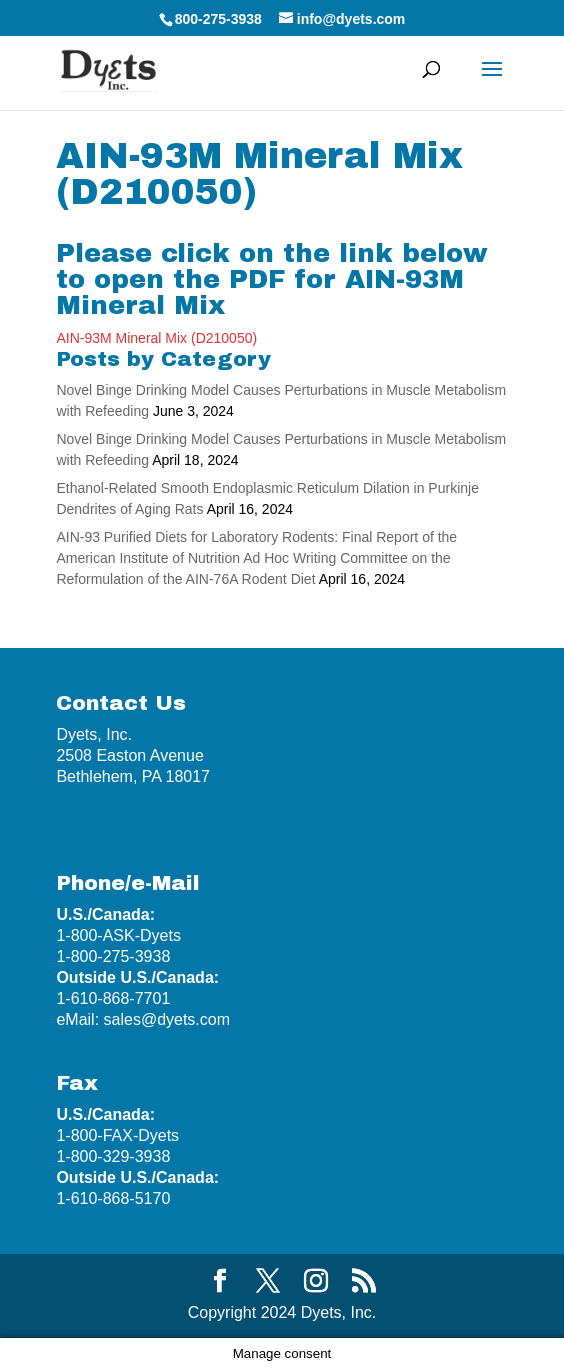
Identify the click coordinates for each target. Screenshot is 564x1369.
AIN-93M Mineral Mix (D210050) (156, 338)
